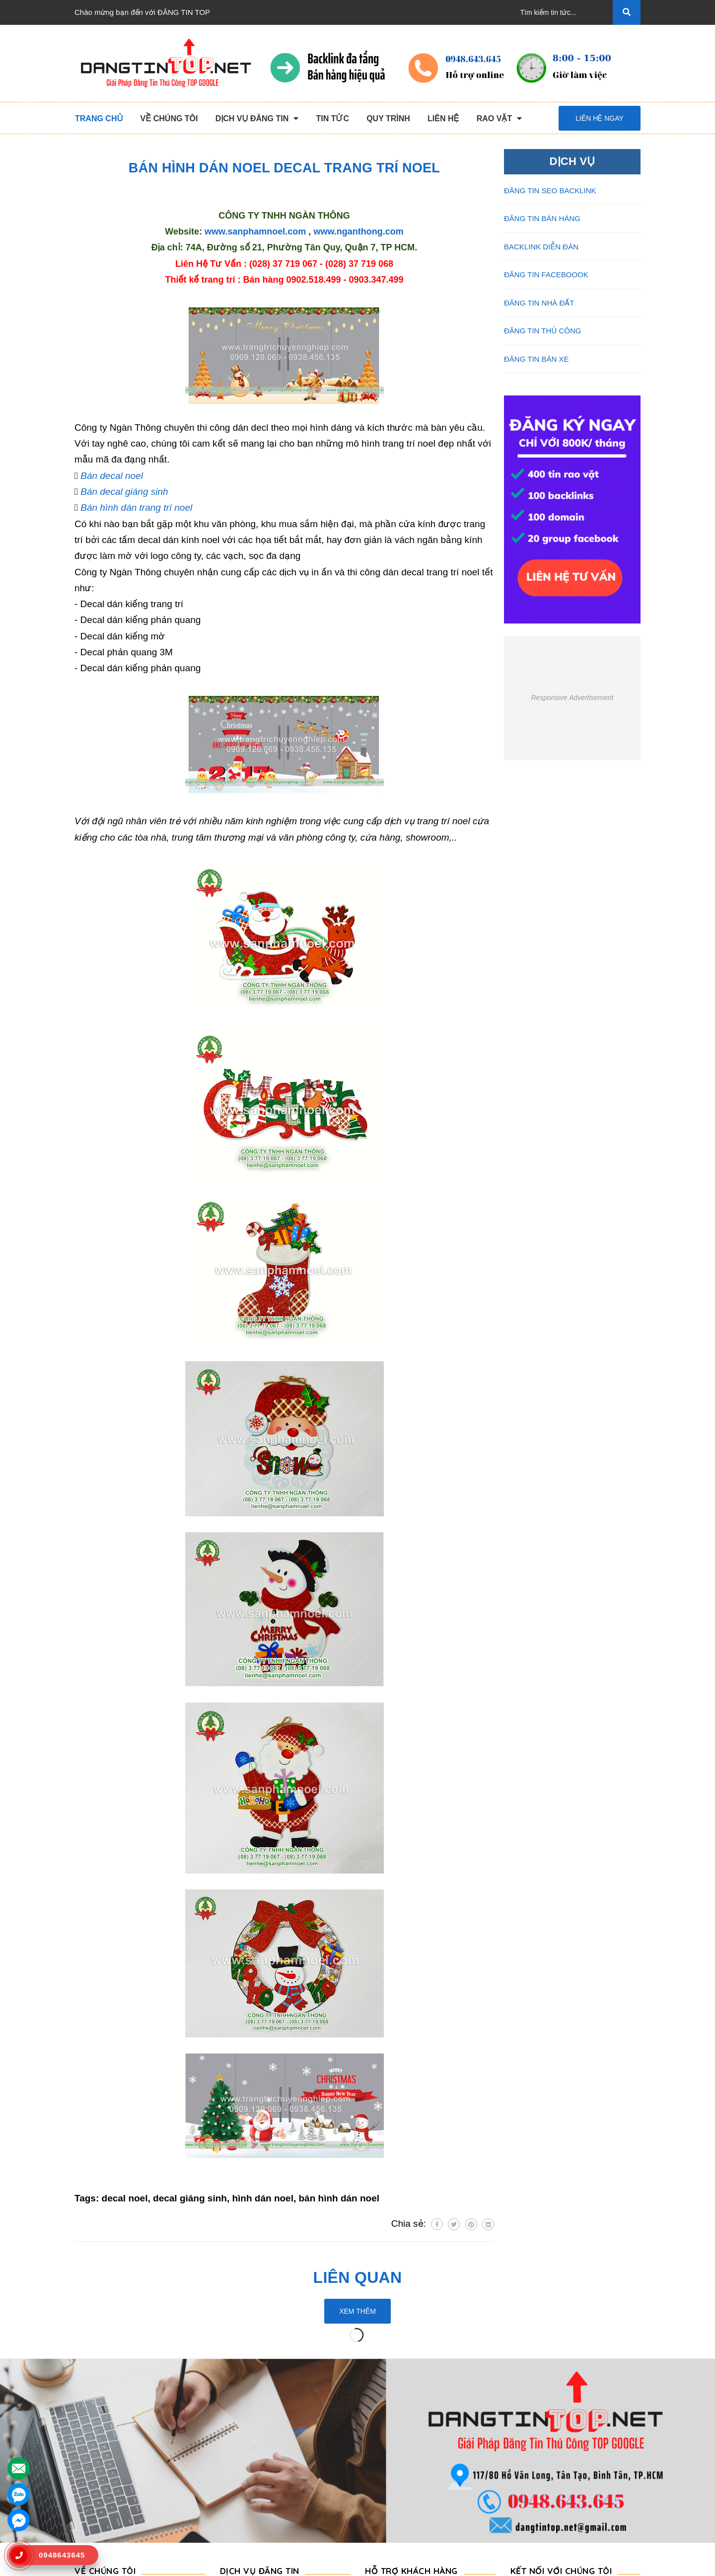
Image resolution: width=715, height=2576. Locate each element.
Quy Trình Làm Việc (107, 2470)
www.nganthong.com (358, 231)
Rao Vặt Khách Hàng (400, 2486)
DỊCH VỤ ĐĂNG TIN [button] (259, 2399)
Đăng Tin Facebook (252, 2486)
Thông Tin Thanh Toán (402, 2438)
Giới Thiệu (91, 2438)
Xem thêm (357, 2311)
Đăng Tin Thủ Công (252, 2423)
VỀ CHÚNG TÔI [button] (105, 2399)
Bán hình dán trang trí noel (136, 507)
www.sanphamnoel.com (255, 231)
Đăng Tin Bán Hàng (252, 2454)
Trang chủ (91, 2423)
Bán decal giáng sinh (124, 491)
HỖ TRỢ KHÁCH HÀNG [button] (411, 2399)
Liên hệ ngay (599, 118)
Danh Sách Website (107, 2486)
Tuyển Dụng (94, 2502)
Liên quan (357, 2277)
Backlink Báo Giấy (250, 2470)
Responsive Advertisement (572, 698)
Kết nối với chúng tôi (561, 2399)
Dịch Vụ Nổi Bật (101, 2454)
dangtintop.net (480, 2564)
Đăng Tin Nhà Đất (250, 2518)
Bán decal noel (111, 475)
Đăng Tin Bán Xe (248, 2502)
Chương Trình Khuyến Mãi (409, 2423)
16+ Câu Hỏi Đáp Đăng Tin (409, 2470)
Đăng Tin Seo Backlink (257, 2438)
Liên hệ (86, 2518)
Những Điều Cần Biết (400, 2454)
